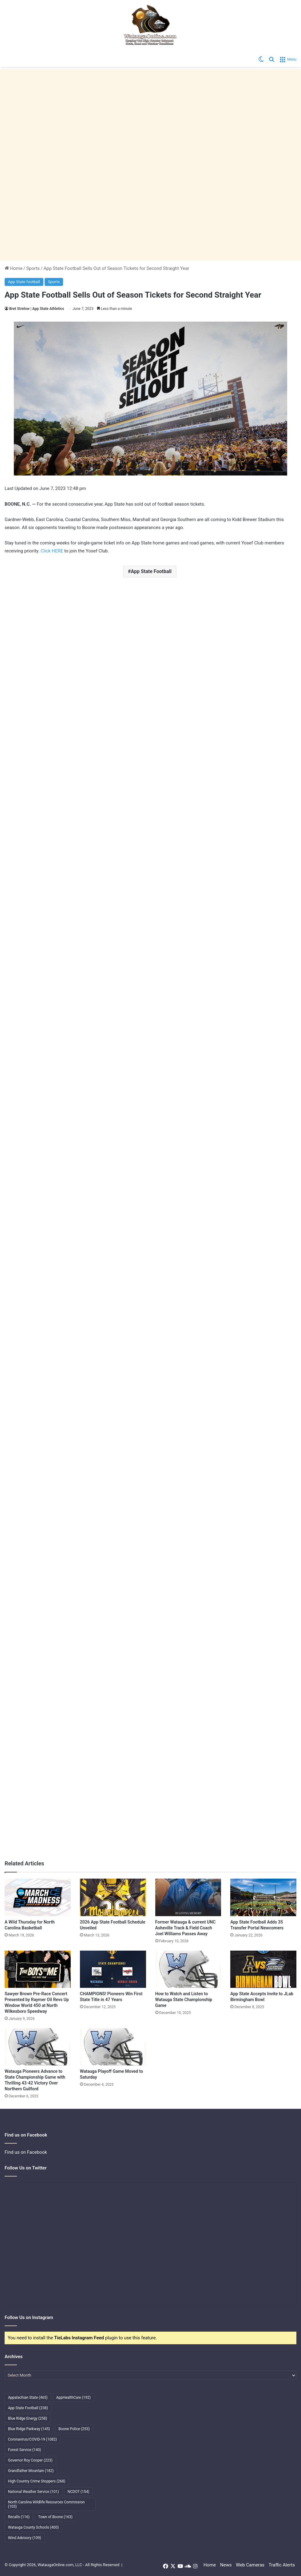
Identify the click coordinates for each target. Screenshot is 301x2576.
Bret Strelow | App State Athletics (36, 309)
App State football (24, 281)
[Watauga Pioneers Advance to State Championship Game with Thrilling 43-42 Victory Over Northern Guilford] (38, 2046)
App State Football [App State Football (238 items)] (28, 2408)
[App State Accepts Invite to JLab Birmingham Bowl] (263, 1969)
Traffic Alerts (282, 2565)
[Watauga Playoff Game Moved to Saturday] (113, 2046)
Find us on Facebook (26, 2152)
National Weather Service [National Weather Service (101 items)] (33, 2492)
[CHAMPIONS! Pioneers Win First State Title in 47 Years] (113, 1969)
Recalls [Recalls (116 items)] (19, 2517)
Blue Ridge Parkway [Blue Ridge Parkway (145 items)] (29, 2429)
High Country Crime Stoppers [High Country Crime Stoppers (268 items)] (36, 2481)
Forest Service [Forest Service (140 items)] (24, 2450)
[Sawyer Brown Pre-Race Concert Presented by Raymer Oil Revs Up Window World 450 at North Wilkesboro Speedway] (38, 1969)
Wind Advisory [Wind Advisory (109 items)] (24, 2538)
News (226, 2565)
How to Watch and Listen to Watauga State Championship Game (183, 1999)
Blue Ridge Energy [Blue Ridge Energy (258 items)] (27, 2418)
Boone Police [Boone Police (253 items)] (73, 2429)
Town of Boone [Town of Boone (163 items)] (55, 2517)
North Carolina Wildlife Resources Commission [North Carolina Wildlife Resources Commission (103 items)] (46, 2504)
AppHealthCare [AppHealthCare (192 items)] (73, 2397)
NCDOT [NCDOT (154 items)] (78, 2492)
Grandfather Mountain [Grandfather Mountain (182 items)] (31, 2471)
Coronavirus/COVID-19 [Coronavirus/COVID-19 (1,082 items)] (32, 2439)
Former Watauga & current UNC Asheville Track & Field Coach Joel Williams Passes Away (185, 1928)
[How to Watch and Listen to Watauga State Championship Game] (188, 1969)
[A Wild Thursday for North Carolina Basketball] (38, 1897)
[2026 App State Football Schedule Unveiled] (113, 1897)
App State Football (151, 571)
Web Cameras (250, 2565)
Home (13, 268)
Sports (33, 268)
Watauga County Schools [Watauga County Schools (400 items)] (33, 2527)
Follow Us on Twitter (26, 2168)
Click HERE (52, 551)
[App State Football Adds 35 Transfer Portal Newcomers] (263, 1897)
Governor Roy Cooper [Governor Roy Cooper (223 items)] (30, 2460)
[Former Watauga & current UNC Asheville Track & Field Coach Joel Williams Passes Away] (188, 1897)
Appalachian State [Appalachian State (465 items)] (28, 2397)
